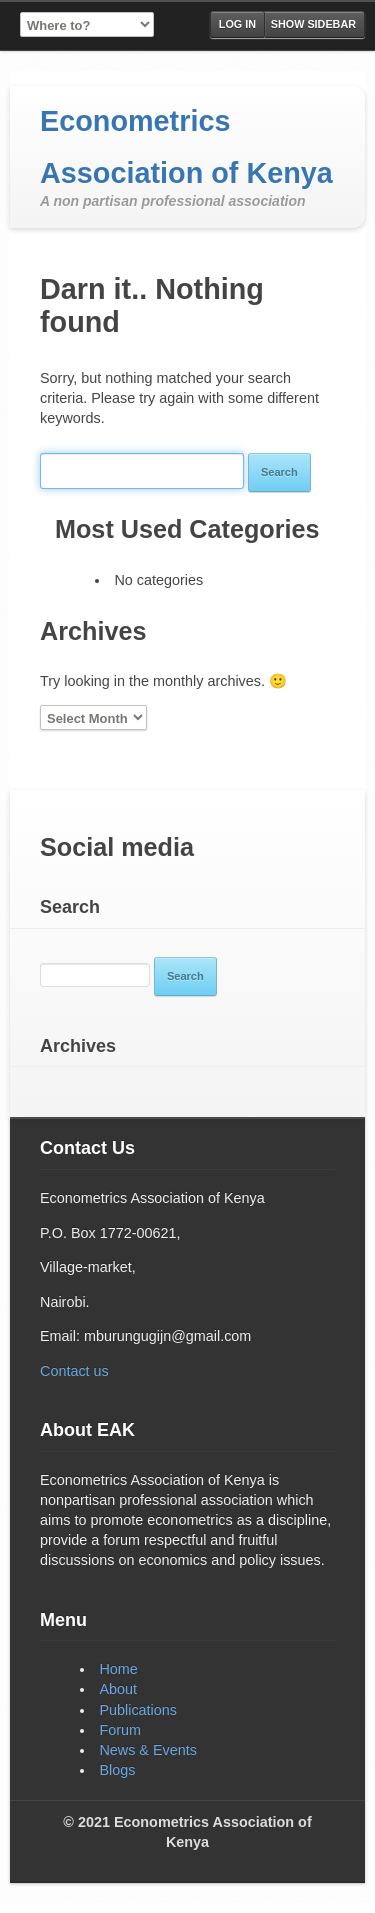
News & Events (148, 1750)
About (118, 1689)
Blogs (117, 1770)
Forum (120, 1730)
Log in (237, 24)
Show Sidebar (313, 24)
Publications (138, 1710)
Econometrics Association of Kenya (186, 147)
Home (118, 1669)
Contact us (74, 1371)
